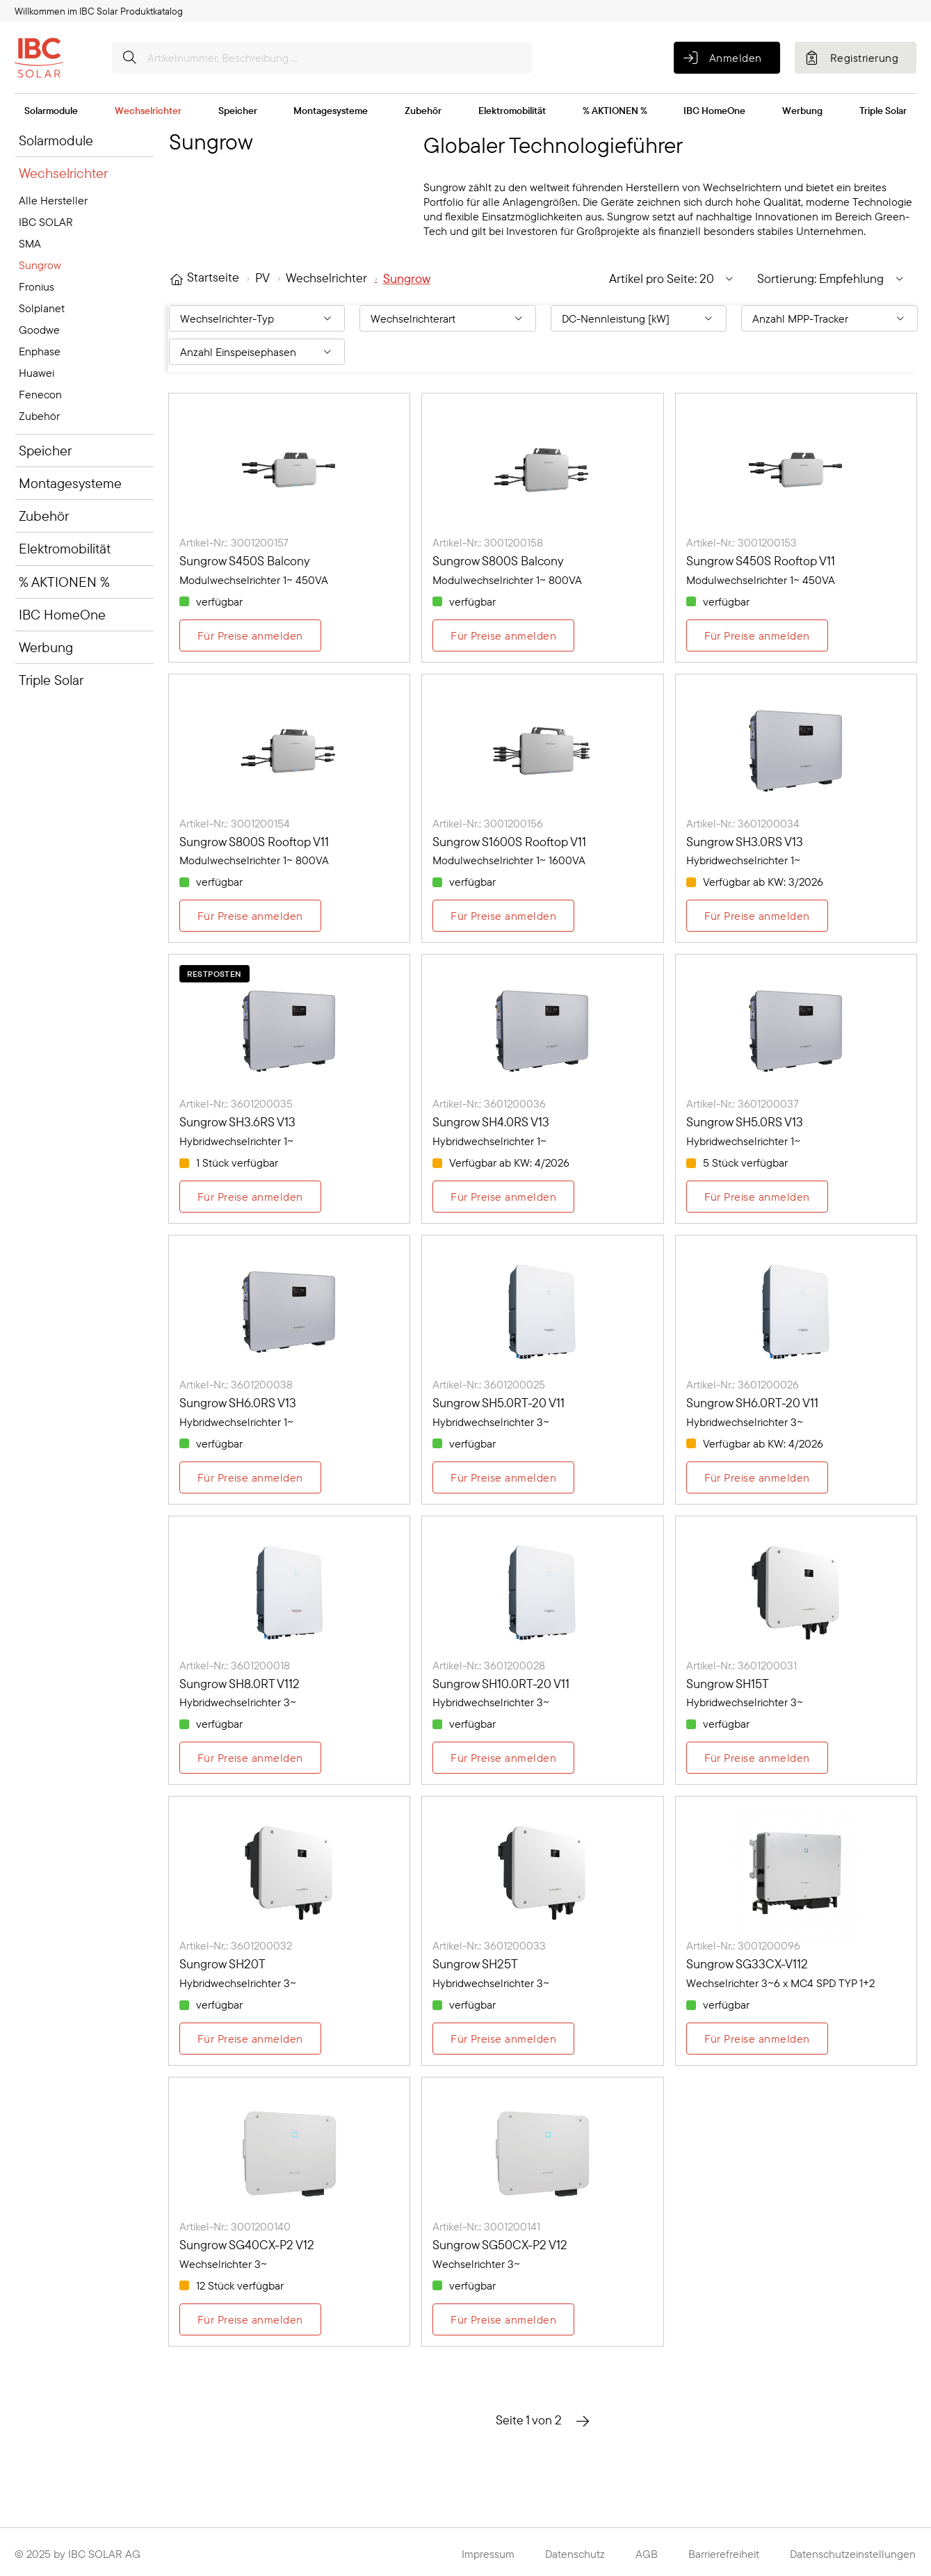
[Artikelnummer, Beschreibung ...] (322, 58)
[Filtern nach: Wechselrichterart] (447, 318)
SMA (30, 243)
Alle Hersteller (53, 200)
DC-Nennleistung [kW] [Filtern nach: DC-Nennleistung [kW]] (616, 318)
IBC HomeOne (714, 110)
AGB (646, 2554)
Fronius (36, 286)
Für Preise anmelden (250, 635)
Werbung (802, 110)
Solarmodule (51, 110)
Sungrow (40, 265)
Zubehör (423, 110)
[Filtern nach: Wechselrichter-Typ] (257, 318)
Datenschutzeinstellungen (853, 2554)
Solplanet (42, 308)
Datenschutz (575, 2554)
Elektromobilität (512, 110)
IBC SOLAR (46, 222)
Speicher (237, 110)
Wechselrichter (148, 110)
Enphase (39, 351)
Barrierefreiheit (723, 2554)
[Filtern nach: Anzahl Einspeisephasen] (257, 352)
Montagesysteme (330, 110)
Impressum (488, 2554)
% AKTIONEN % (615, 110)
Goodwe (39, 330)
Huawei (36, 373)
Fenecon (40, 394)
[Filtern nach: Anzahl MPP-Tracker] (829, 318)
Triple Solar (883, 110)
